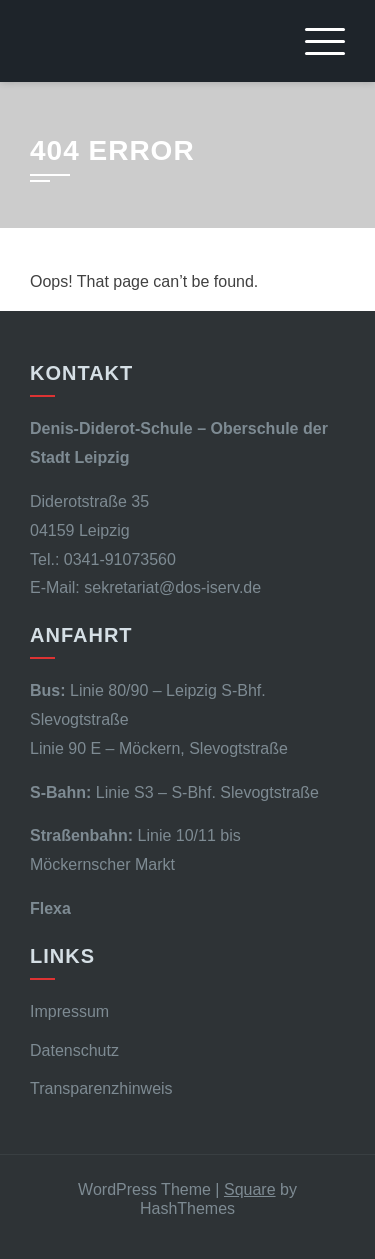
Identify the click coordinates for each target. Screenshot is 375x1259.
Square (250, 1189)
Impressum (69, 1011)
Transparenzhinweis (101, 1088)
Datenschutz (74, 1050)
